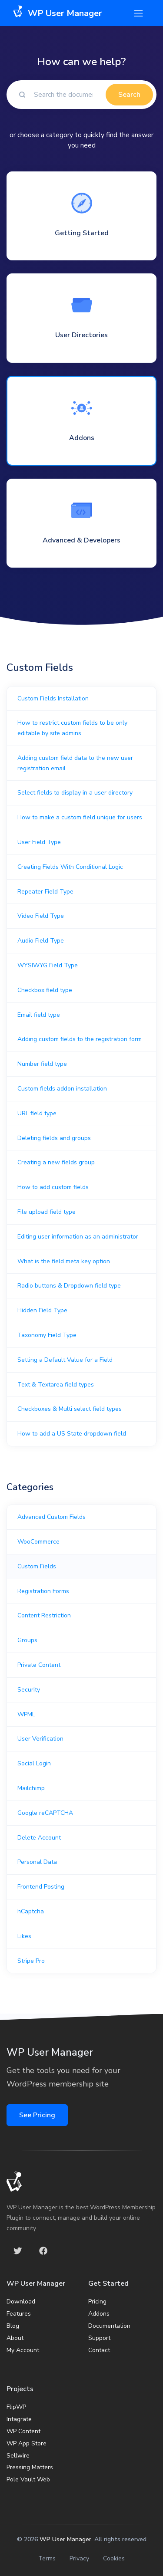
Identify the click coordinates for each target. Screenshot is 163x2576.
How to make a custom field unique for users (79, 817)
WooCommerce (38, 1542)
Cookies (114, 2558)
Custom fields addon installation (62, 1088)
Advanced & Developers (81, 540)
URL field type (37, 1113)
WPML (26, 1714)
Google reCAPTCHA (45, 1813)
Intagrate (19, 2419)
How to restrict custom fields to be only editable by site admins (72, 728)
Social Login (34, 1763)
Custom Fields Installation (53, 698)
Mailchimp (31, 1788)
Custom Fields (36, 1566)
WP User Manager (65, 2539)
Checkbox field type (44, 990)
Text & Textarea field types (55, 1384)
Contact (99, 2350)
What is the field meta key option (63, 1261)
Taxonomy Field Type (47, 1335)
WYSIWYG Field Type (47, 965)
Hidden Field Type (42, 1310)
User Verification (40, 1739)
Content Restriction (44, 1615)
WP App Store (27, 2443)
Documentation (109, 2326)
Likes (24, 1936)
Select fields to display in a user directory (75, 793)
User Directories (81, 335)
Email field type (38, 1015)
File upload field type (46, 1212)
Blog (13, 2326)
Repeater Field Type (45, 891)
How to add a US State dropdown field (71, 1433)
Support (99, 2338)
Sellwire (18, 2455)
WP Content (23, 2431)
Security (28, 1690)
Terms (47, 2558)
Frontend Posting (40, 1887)
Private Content (38, 1665)
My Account (23, 2350)
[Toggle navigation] (138, 13)
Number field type (42, 1064)
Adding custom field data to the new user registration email (75, 763)
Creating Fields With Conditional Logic (70, 867)
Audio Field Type (40, 940)
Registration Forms (43, 1591)
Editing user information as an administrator (77, 1236)
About (15, 2338)
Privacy (79, 2558)
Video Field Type (40, 916)
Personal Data (37, 1862)
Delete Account (39, 1837)
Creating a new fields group (56, 1162)
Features (19, 2314)
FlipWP (16, 2407)
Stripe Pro (31, 1961)
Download (21, 2301)
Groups (27, 1640)
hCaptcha (30, 1911)
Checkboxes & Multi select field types (69, 1409)
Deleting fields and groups (54, 1138)
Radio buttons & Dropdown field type (69, 1285)
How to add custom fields (53, 1187)
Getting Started (82, 233)
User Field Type (39, 842)
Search (129, 94)
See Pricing (37, 2115)
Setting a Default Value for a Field (65, 1360)
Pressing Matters (30, 2467)
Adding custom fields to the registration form (79, 1039)
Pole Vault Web (28, 2479)
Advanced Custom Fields (51, 1517)
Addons (81, 438)
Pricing (97, 2301)
